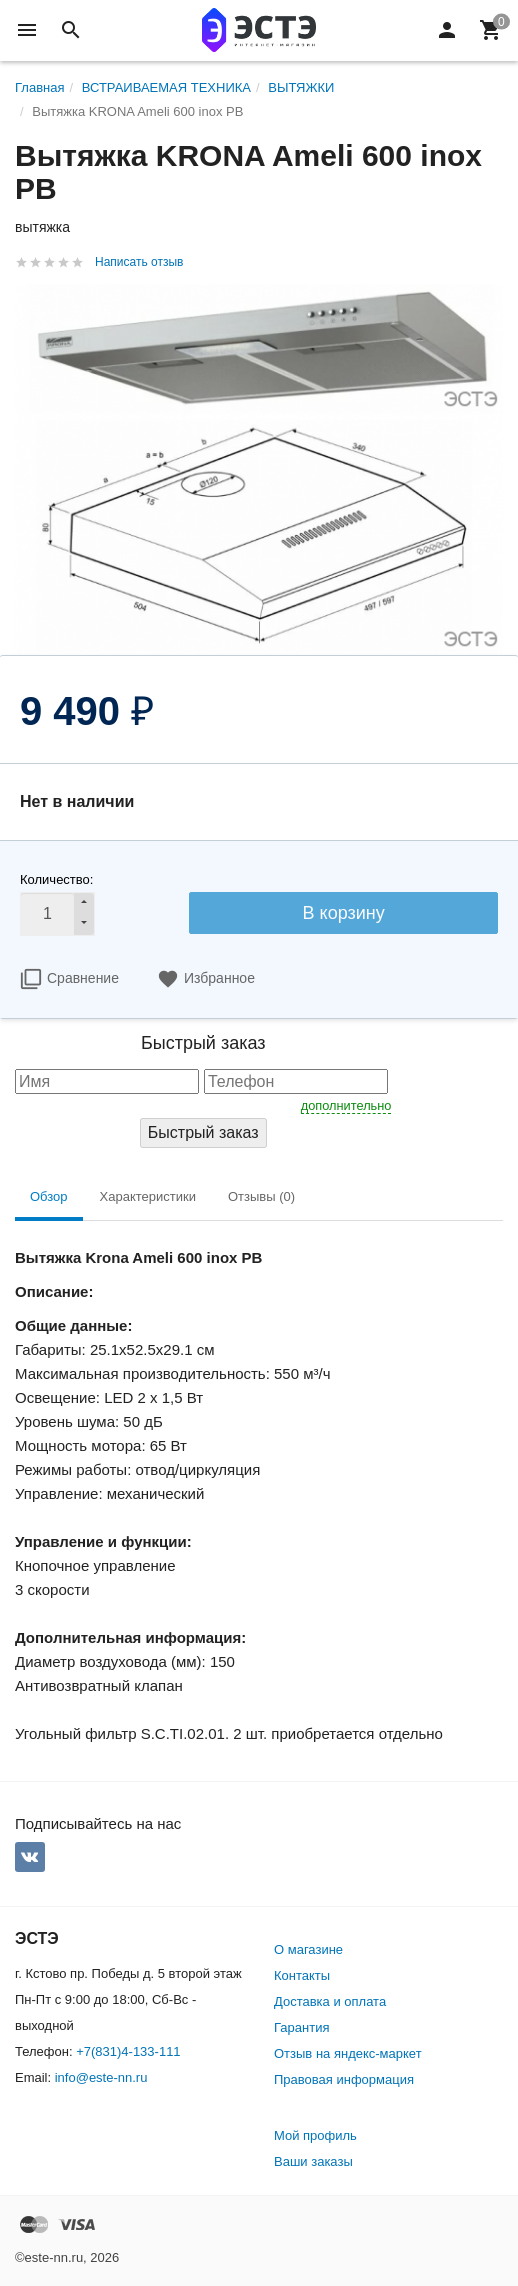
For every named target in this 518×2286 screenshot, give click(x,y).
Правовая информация (344, 2079)
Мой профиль (315, 2135)
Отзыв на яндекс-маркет (348, 2053)
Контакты (302, 1975)
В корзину (344, 913)
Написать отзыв (139, 262)
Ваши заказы (313, 2161)
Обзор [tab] (49, 1196)
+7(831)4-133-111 (128, 2051)
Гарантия (301, 2027)
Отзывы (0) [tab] (261, 1196)
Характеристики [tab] (148, 1196)
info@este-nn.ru (101, 2077)
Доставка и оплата (330, 2001)
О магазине (308, 1949)
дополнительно (346, 1105)
